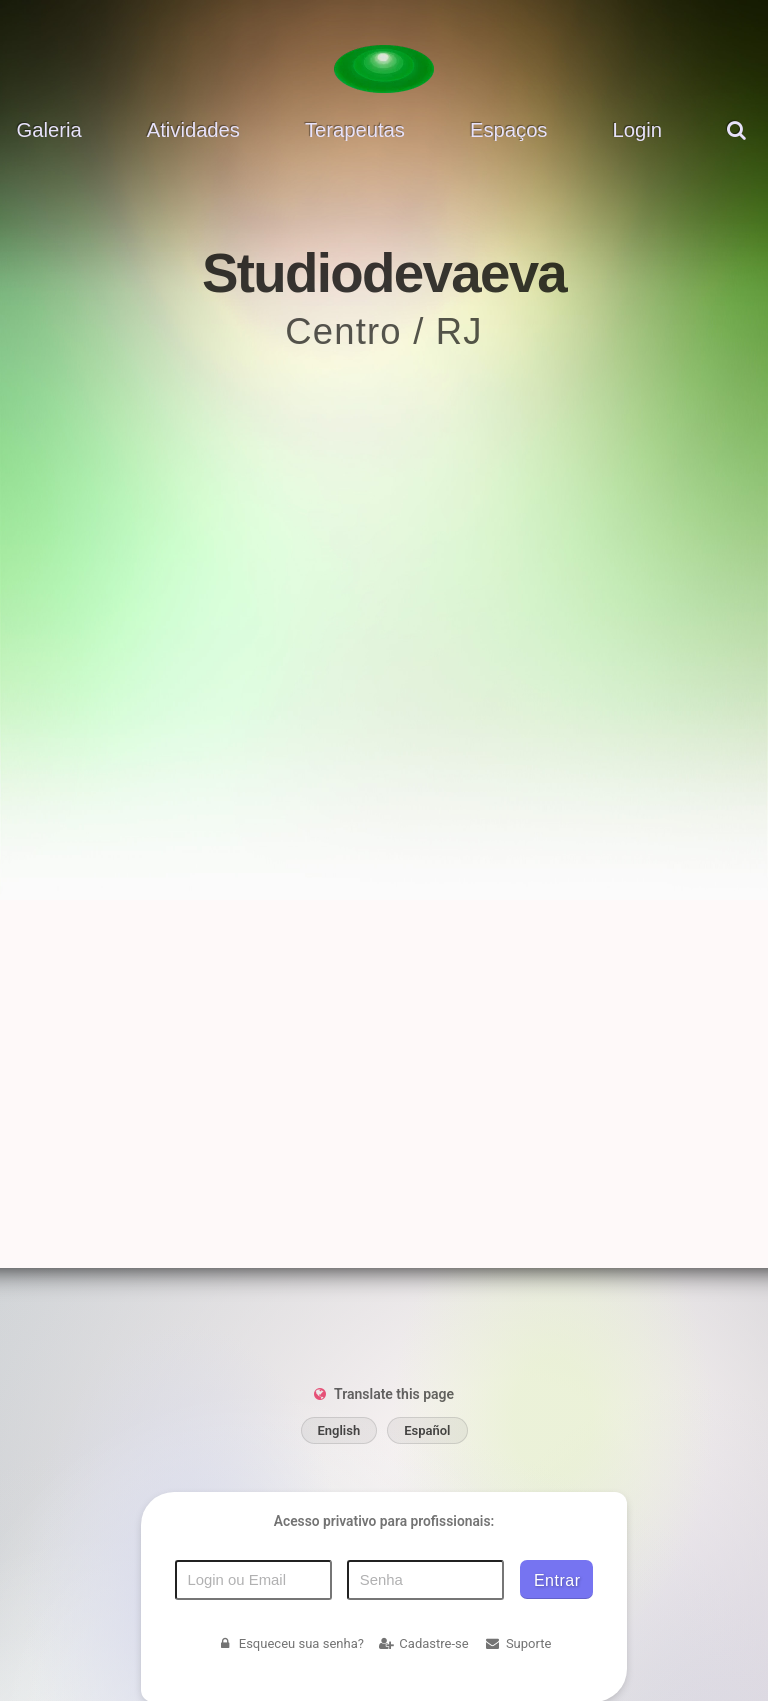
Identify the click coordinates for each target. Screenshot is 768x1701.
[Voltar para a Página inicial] (384, 69)
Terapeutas (355, 130)
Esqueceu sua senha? (290, 1643)
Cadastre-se (424, 1643)
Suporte (518, 1643)
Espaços (509, 130)
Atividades (193, 130)
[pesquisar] (739, 145)
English (339, 1430)
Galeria (49, 130)
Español (427, 1430)
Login (637, 130)
